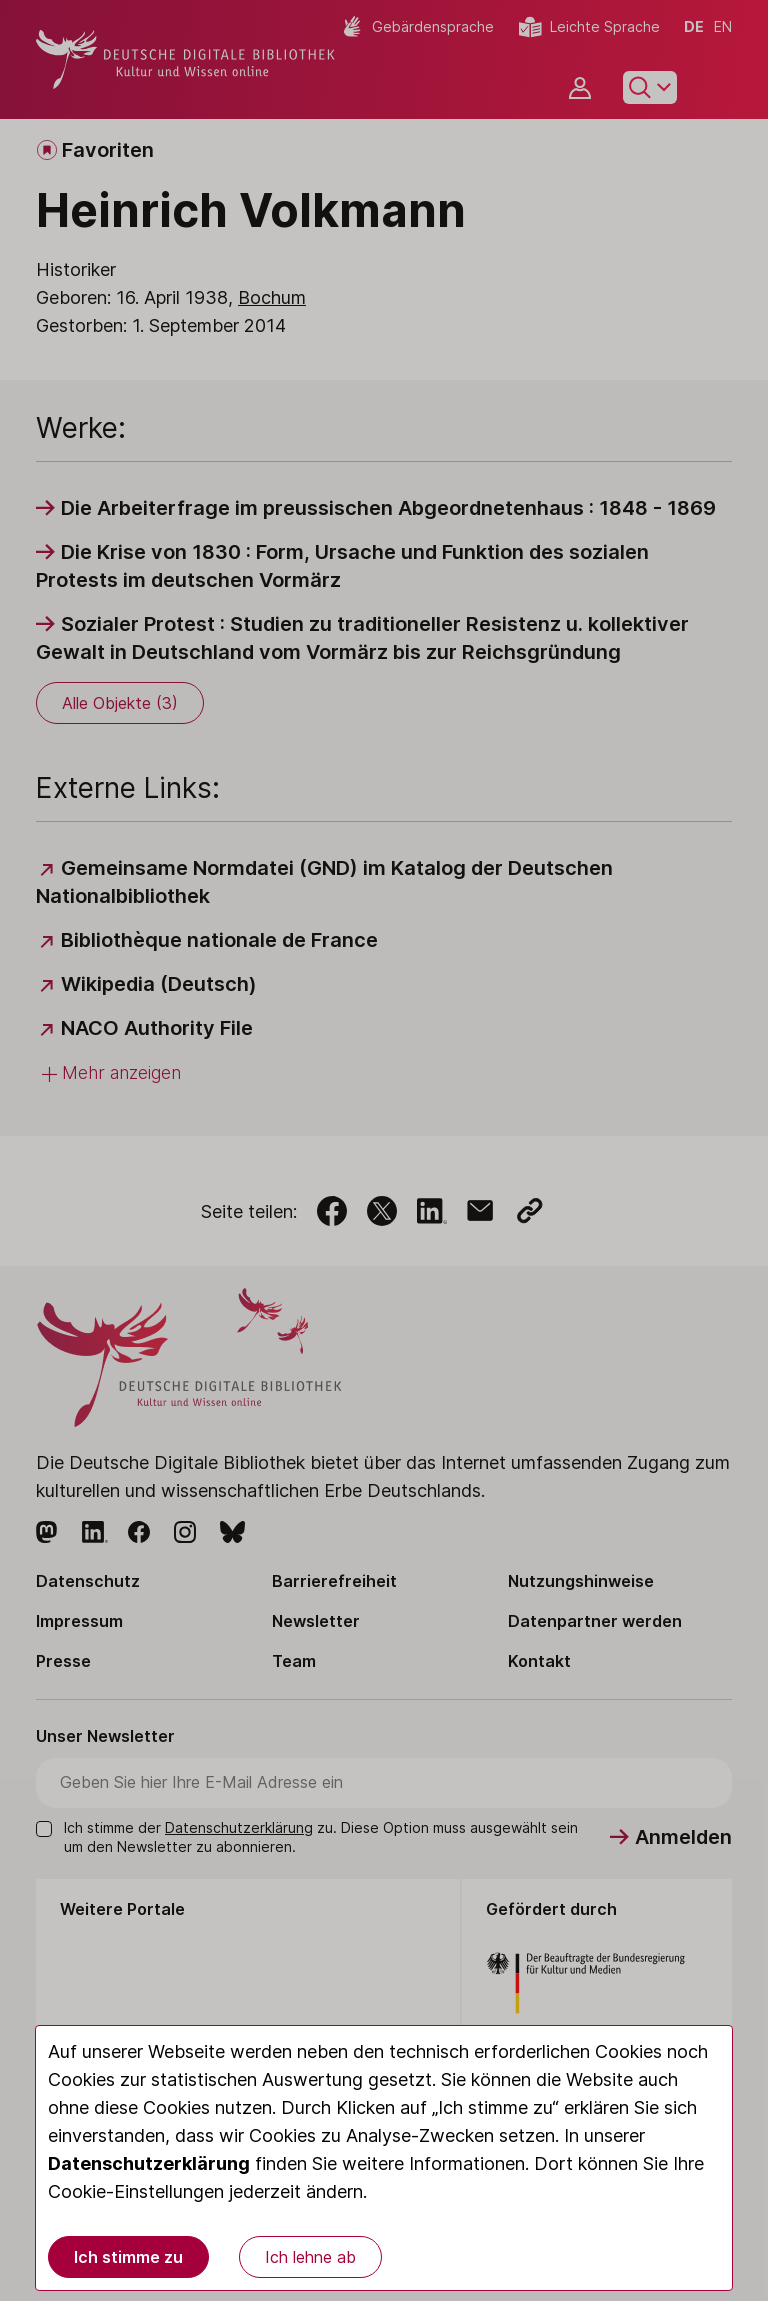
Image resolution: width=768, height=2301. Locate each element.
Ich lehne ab (310, 2257)
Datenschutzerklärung (149, 2163)
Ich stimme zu (128, 2257)
